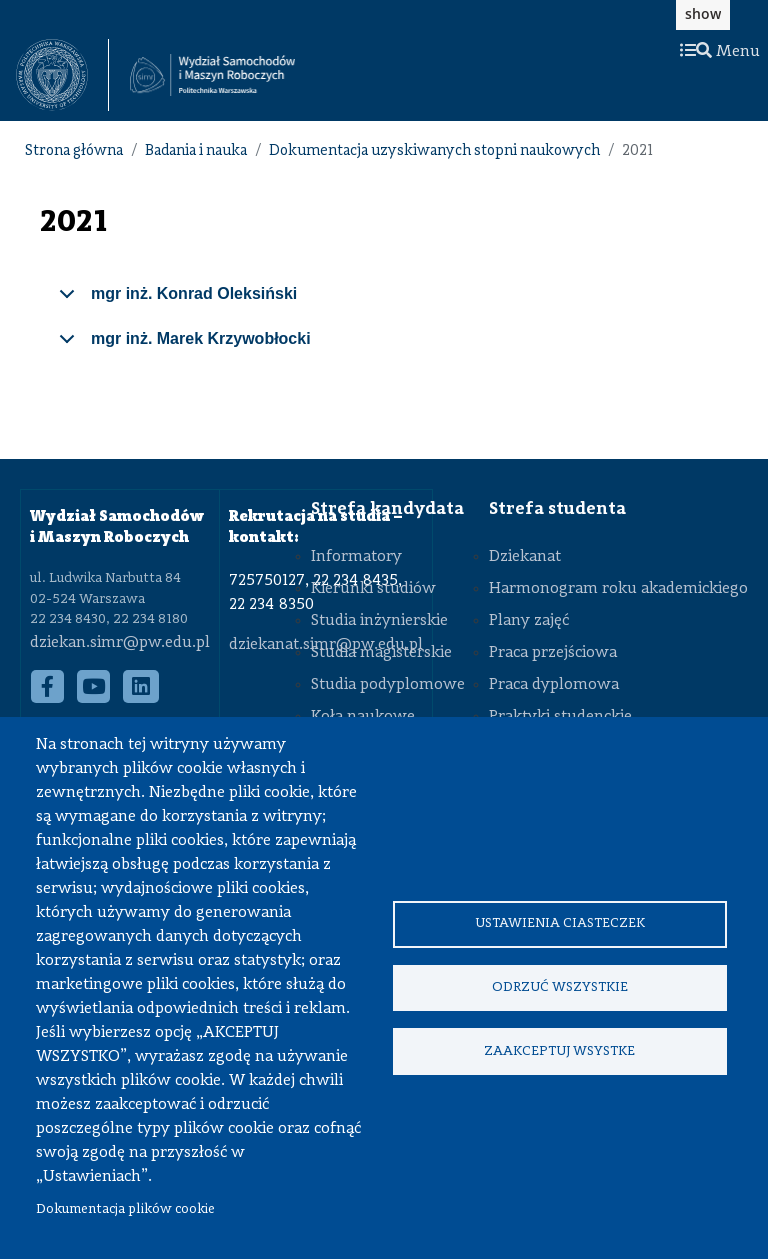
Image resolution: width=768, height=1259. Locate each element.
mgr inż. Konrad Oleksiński (174, 301)
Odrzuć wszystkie (560, 987)
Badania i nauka (196, 151)
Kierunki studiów (373, 589)
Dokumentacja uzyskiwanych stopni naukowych (434, 151)
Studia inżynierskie (379, 621)
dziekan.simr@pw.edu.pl (120, 643)
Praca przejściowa (553, 653)
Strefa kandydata (387, 509)
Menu (720, 52)
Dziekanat (525, 557)
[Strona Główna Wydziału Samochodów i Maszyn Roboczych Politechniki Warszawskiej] (212, 75)
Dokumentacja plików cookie (125, 1209)
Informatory (356, 557)
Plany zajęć (529, 621)
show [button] (703, 13)
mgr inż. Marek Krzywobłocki (181, 346)
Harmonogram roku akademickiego (618, 589)
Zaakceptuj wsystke (559, 1052)
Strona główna (74, 151)
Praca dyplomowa (554, 685)
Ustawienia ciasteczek (560, 922)
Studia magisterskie (381, 653)
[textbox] (62, 75)
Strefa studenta (557, 509)
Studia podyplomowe (388, 685)
